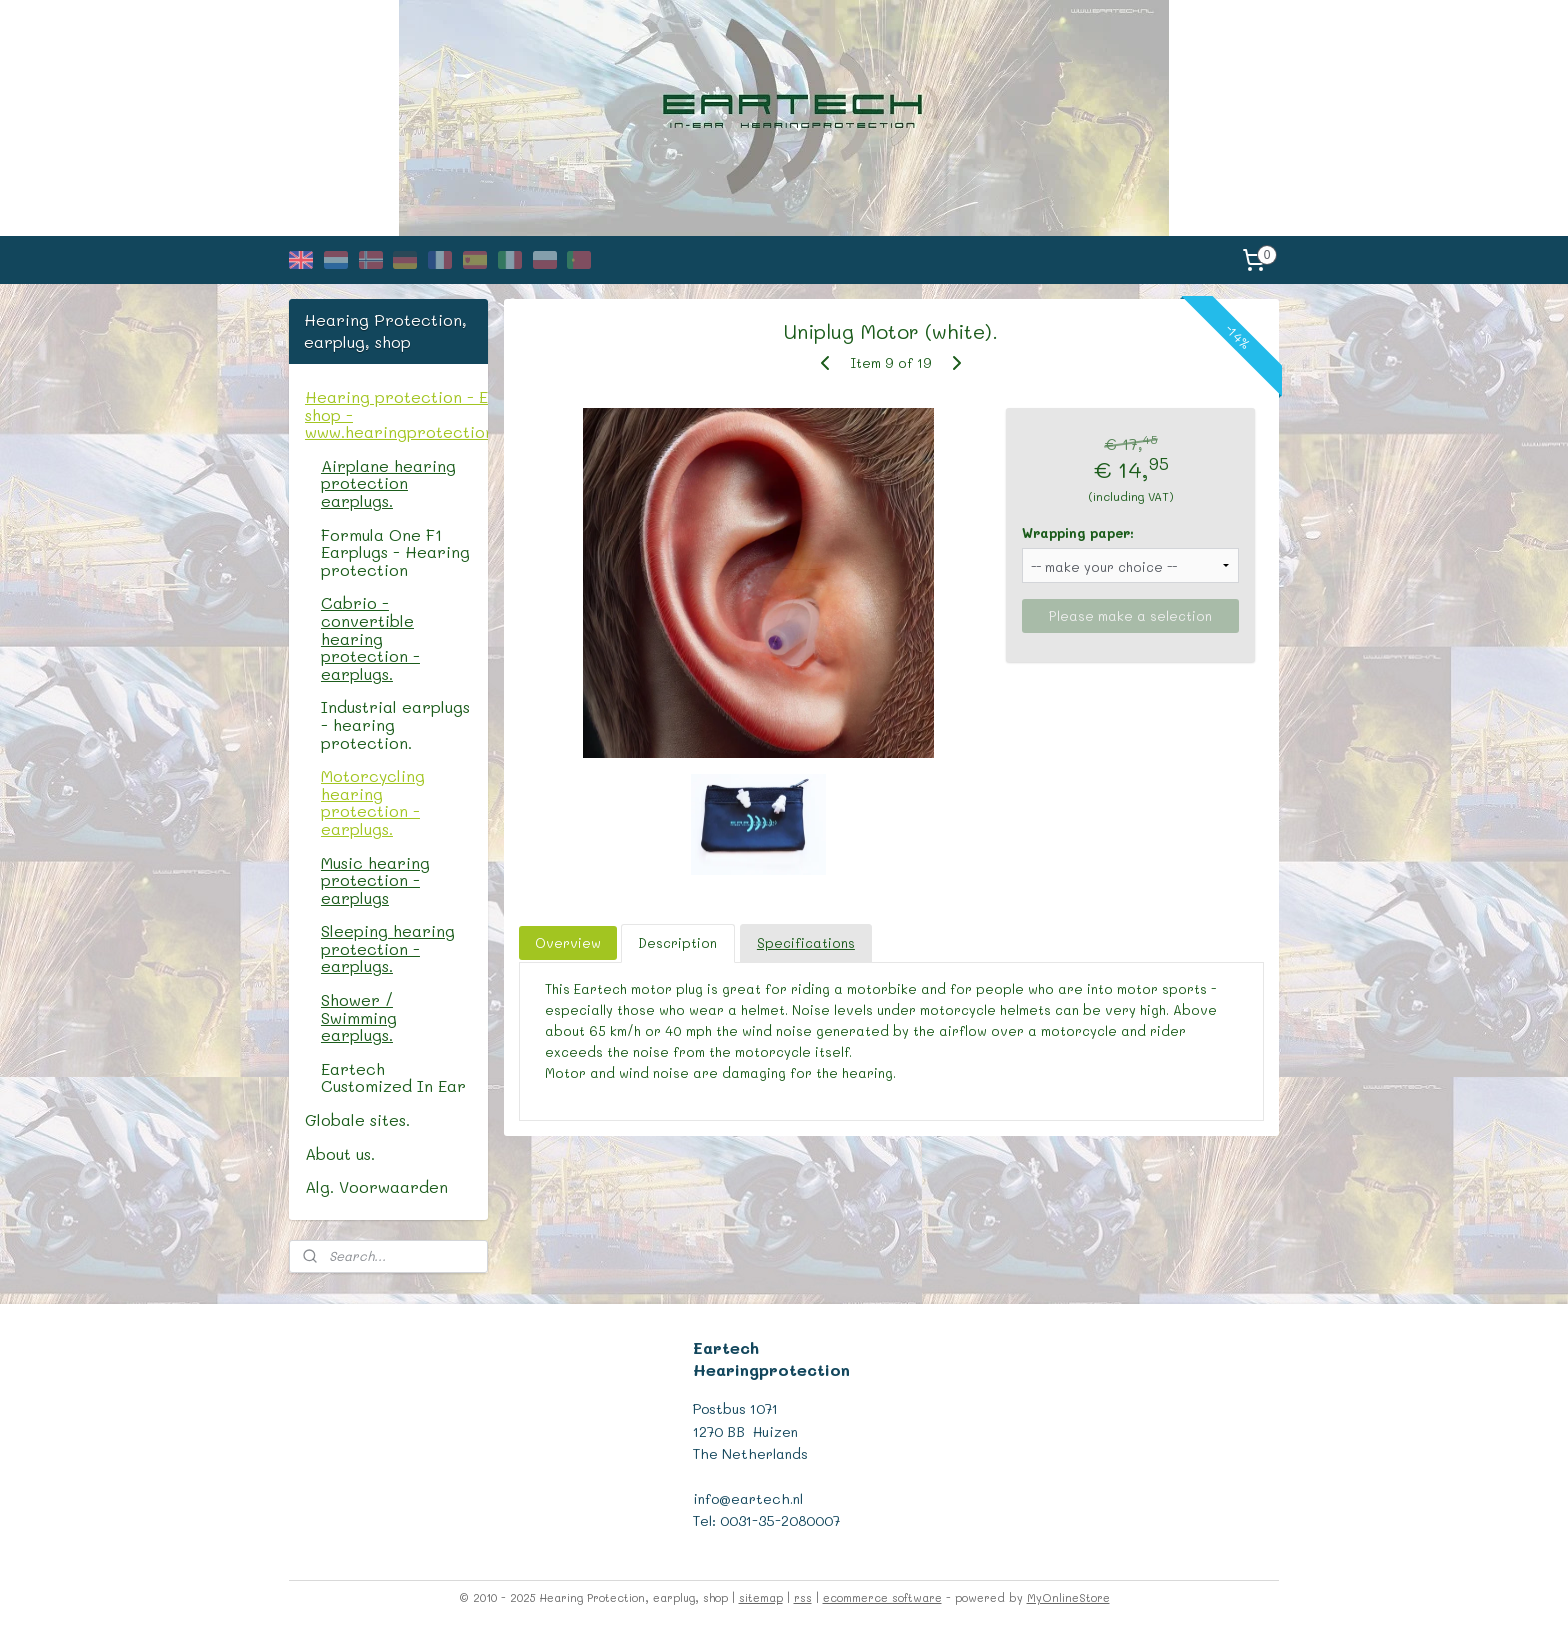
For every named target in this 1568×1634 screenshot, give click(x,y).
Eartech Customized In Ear (393, 1077)
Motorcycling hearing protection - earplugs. (373, 802)
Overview (569, 942)
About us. (340, 1153)
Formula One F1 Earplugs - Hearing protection (395, 552)
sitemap (761, 1597)
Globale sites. (357, 1119)
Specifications (806, 942)
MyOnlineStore (1068, 1597)
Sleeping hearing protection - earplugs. (388, 948)
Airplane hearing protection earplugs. (388, 483)
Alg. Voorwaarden (376, 1186)
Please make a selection (1131, 615)
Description (678, 942)
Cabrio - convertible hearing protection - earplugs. (370, 637)
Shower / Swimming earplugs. (359, 1017)
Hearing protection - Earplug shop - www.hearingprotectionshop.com (396, 414)
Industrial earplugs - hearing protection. (395, 724)
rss (803, 1597)
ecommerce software (882, 1597)
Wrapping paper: (1079, 532)
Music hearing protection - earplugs (375, 880)
